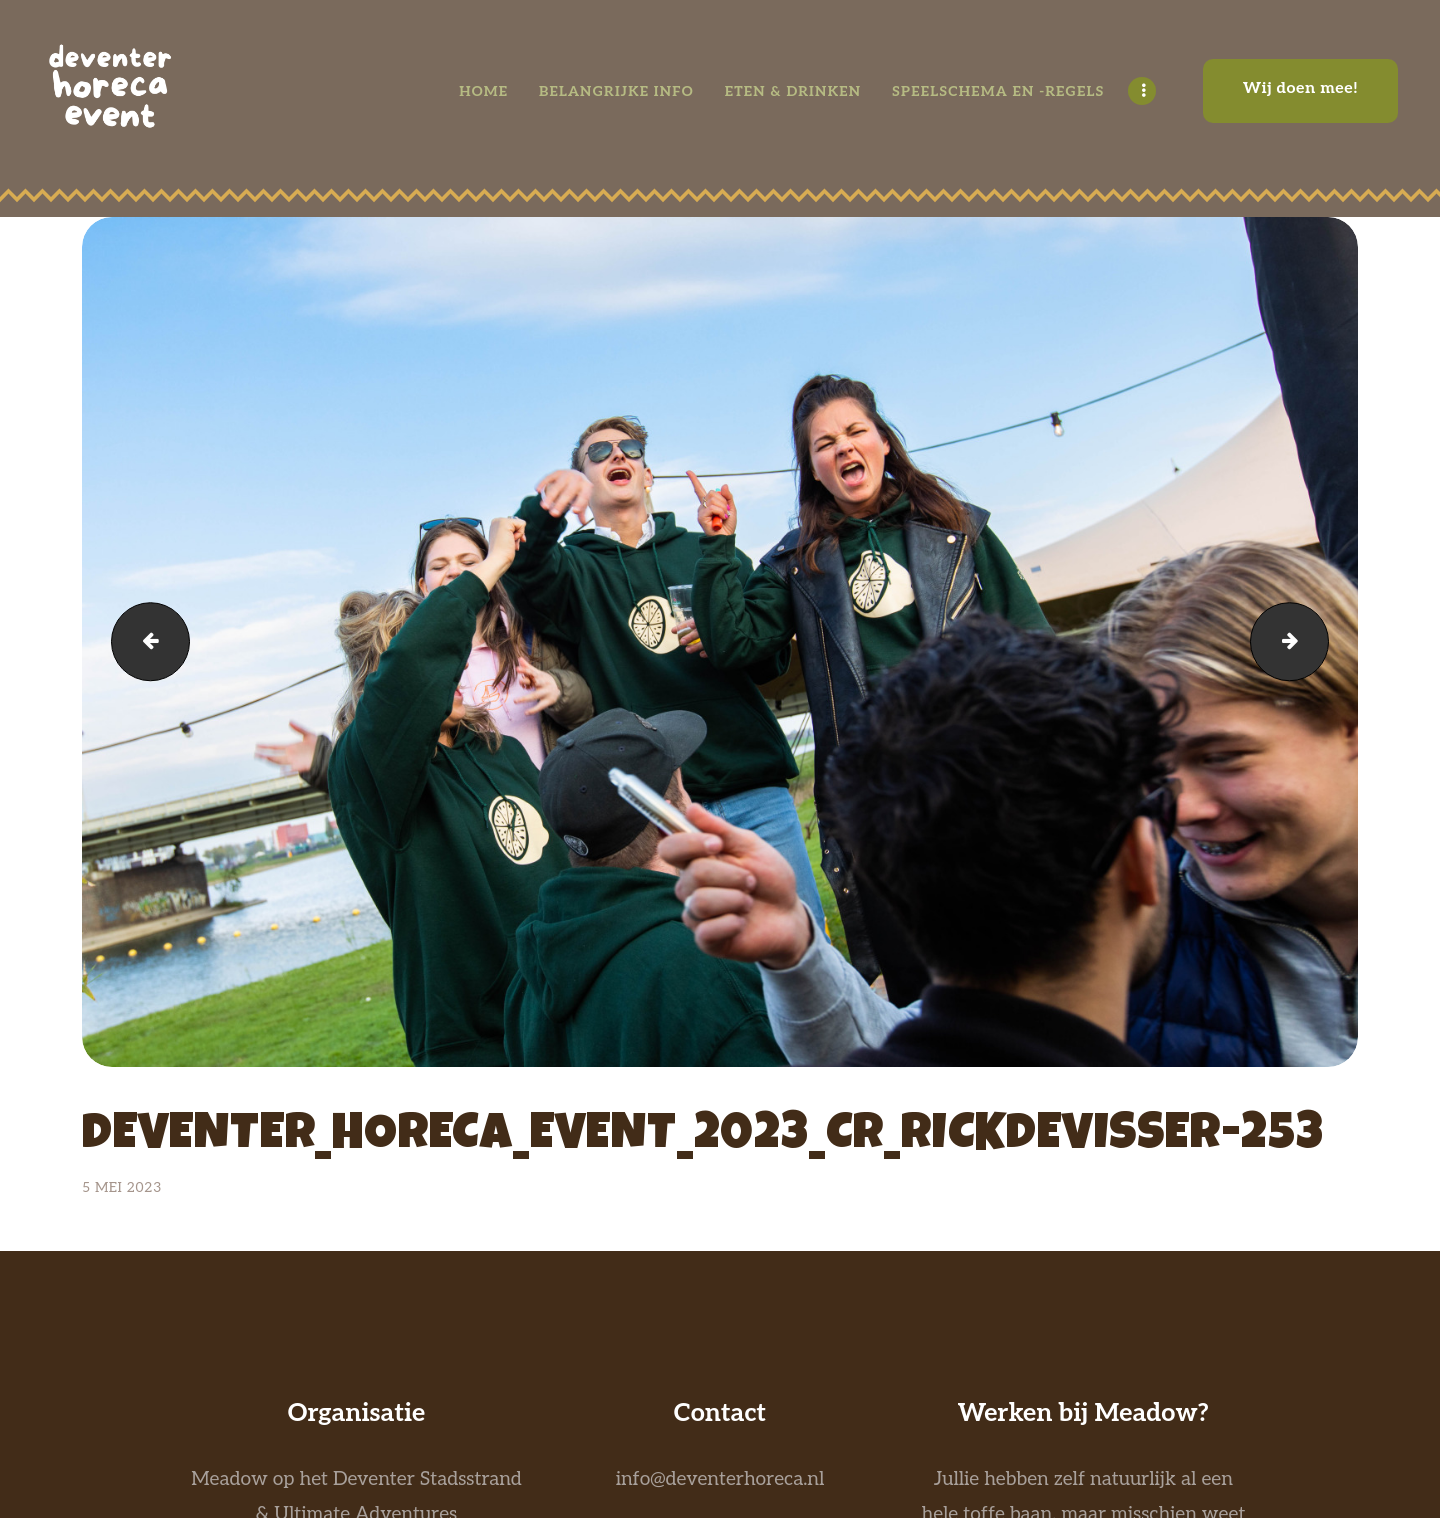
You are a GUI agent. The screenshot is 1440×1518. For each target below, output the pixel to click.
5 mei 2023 (122, 1187)
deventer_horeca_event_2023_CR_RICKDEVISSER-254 (141, 641)
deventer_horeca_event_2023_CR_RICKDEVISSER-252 (1319, 641)
